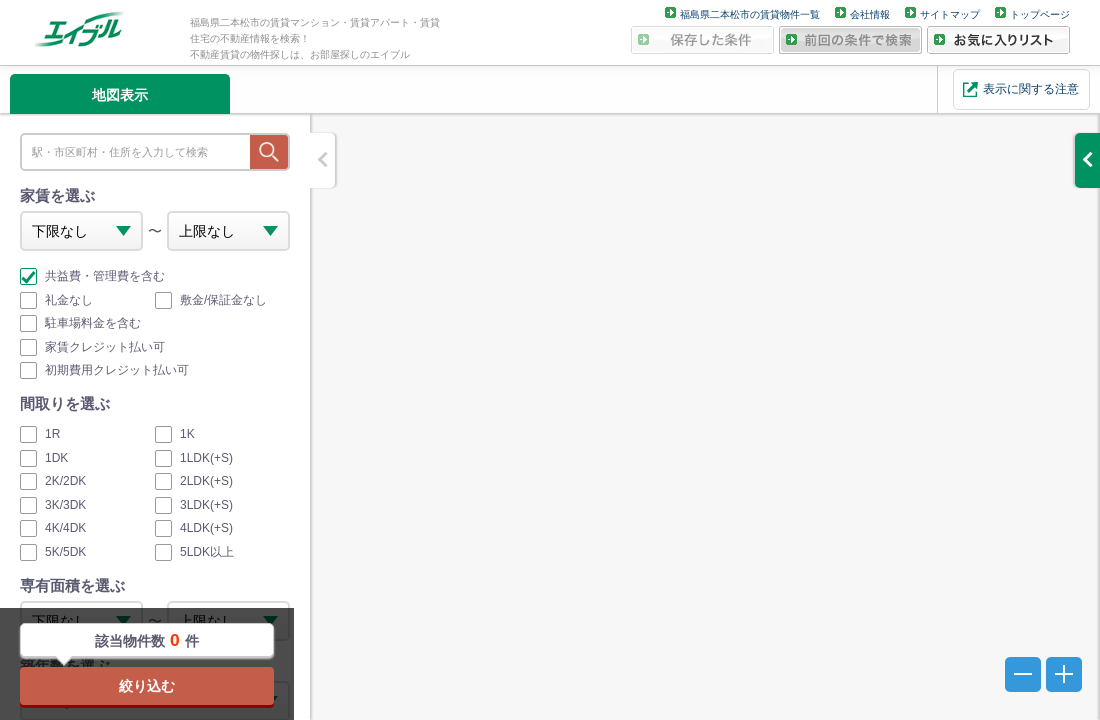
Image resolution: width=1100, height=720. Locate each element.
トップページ (1040, 14)
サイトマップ (950, 14)
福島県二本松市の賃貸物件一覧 (750, 14)
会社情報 (870, 14)
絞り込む (147, 686)
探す (269, 152)
